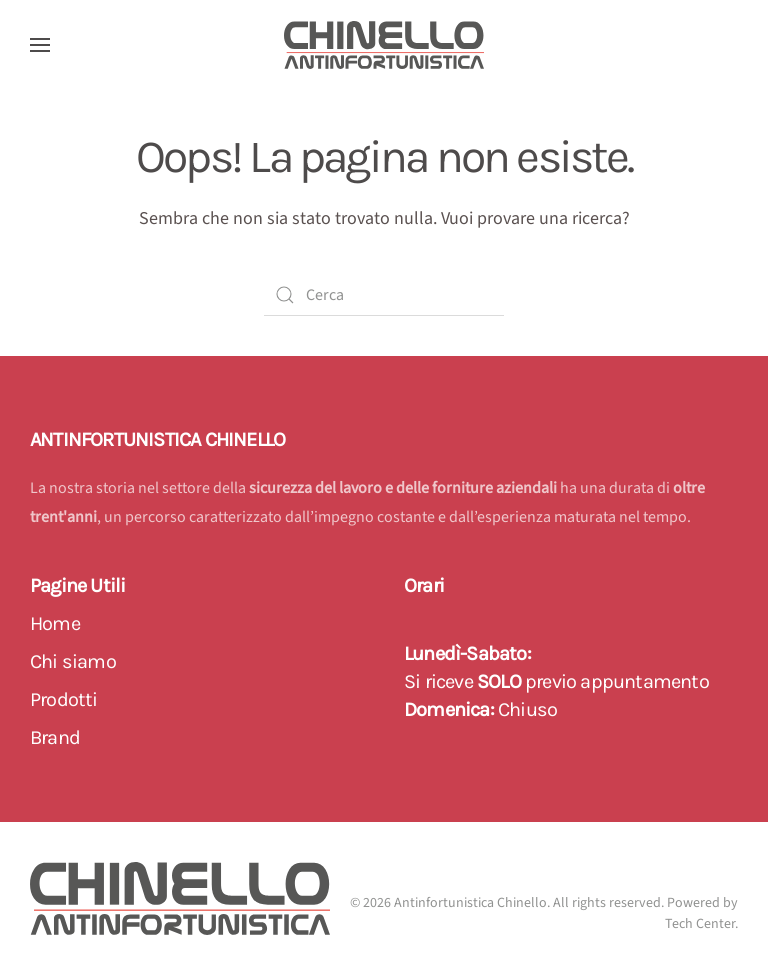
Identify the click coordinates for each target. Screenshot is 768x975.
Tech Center (700, 924)
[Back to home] (384, 45)
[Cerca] (384, 295)
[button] (40, 45)
